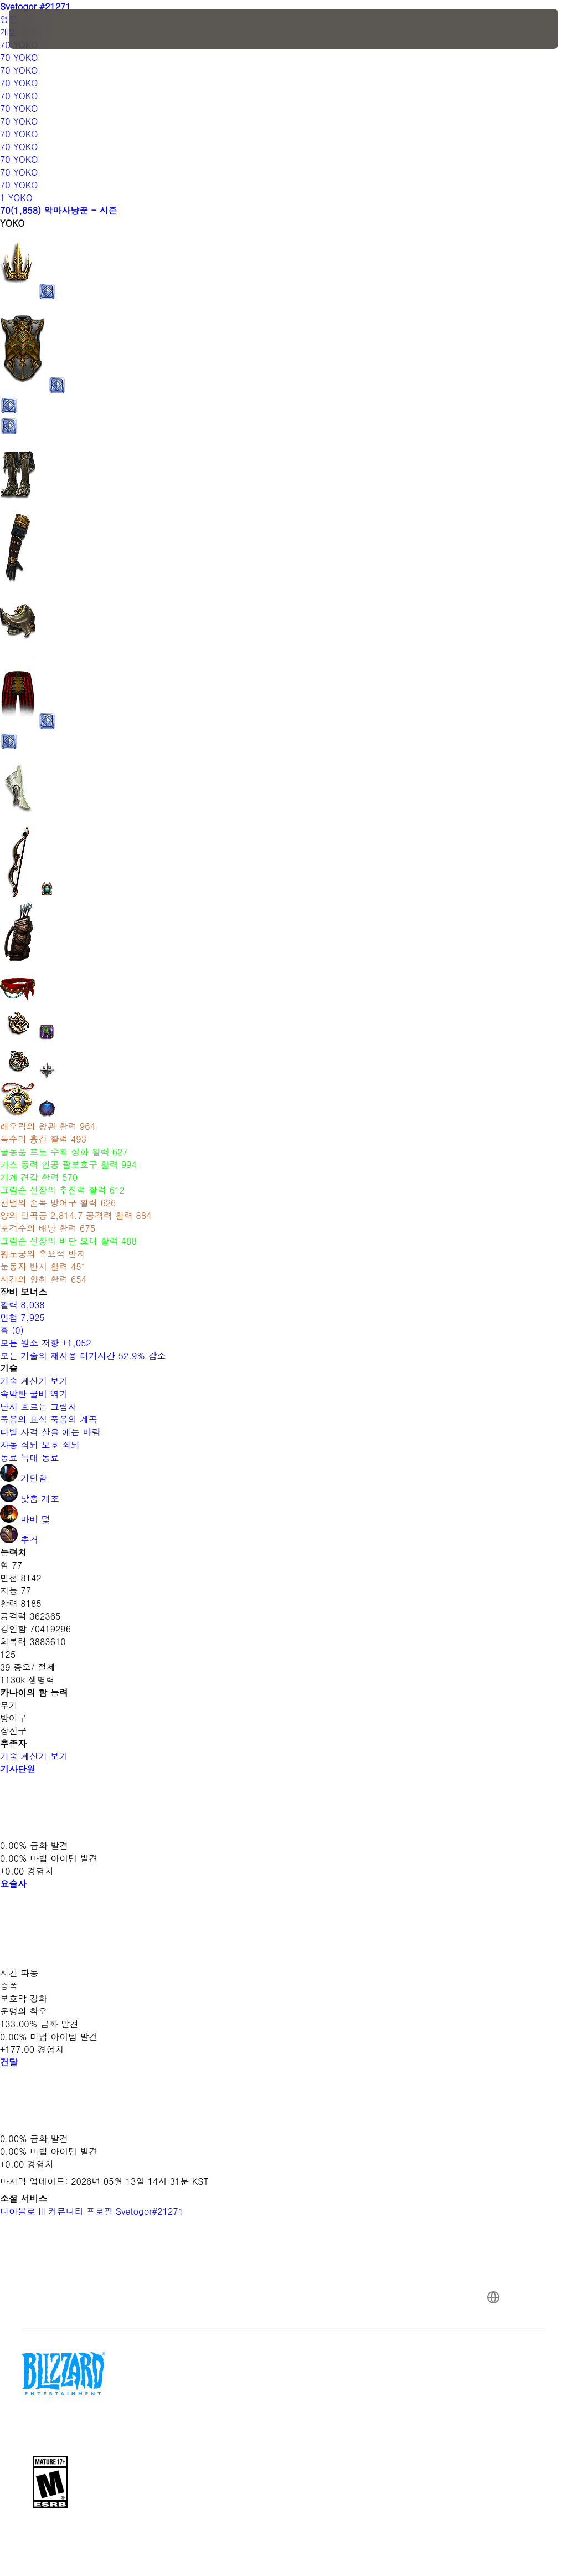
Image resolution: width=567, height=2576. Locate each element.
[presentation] (42, 29)
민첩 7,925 (22, 1317)
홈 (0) (12, 1330)
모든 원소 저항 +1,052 (45, 1342)
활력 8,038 (22, 1304)
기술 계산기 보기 (40, 1381)
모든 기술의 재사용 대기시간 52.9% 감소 (83, 1355)
